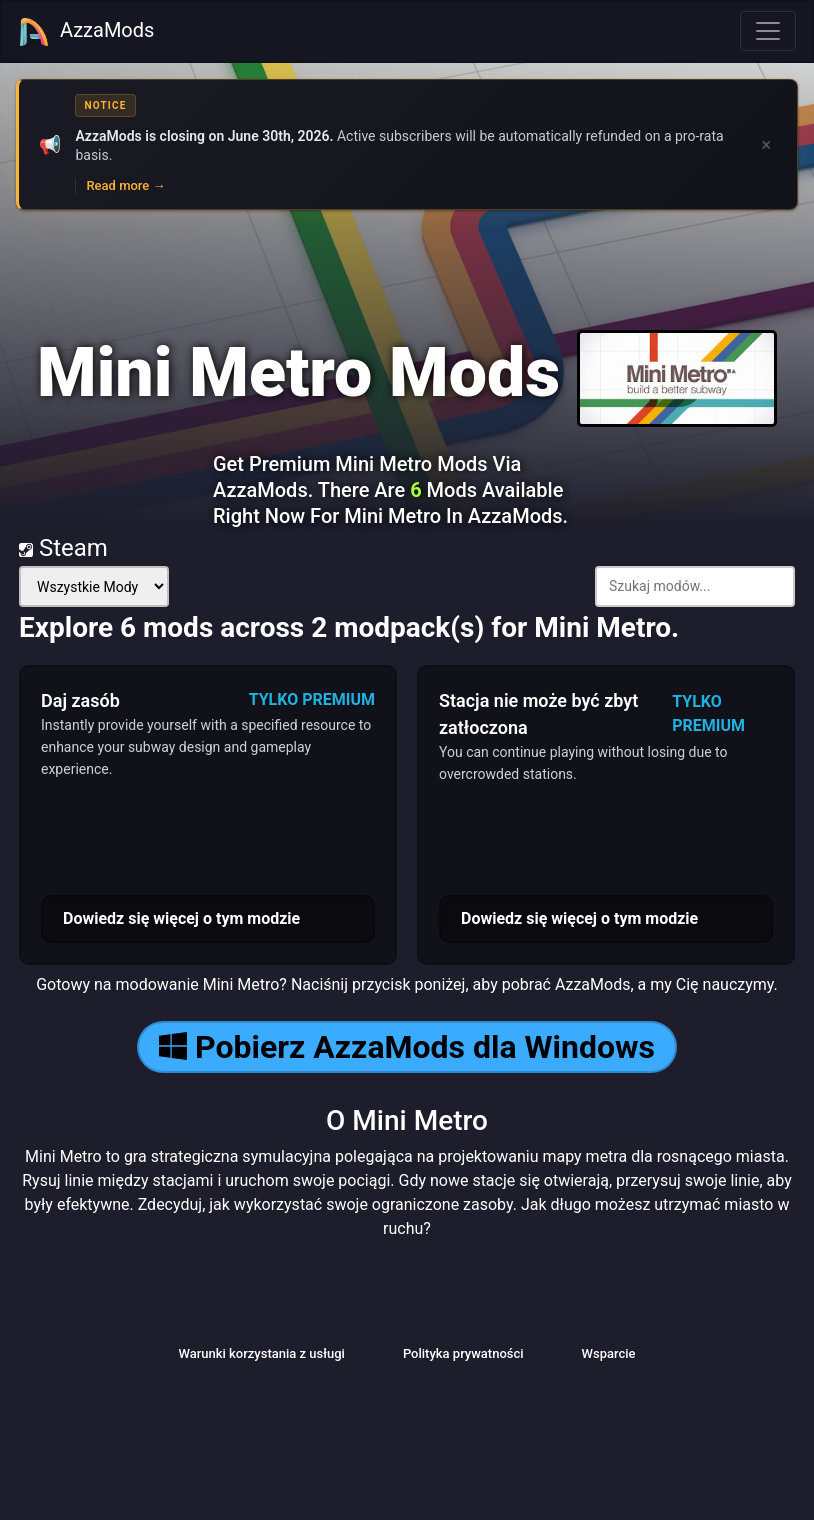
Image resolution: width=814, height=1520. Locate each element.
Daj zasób (80, 700)
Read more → (125, 185)
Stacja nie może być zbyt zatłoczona (538, 714)
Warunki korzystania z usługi (261, 1353)
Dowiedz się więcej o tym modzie (181, 918)
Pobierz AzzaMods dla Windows (407, 1047)
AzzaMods (86, 32)
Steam (63, 548)
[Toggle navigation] (768, 31)
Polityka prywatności (463, 1353)
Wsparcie (609, 1353)
